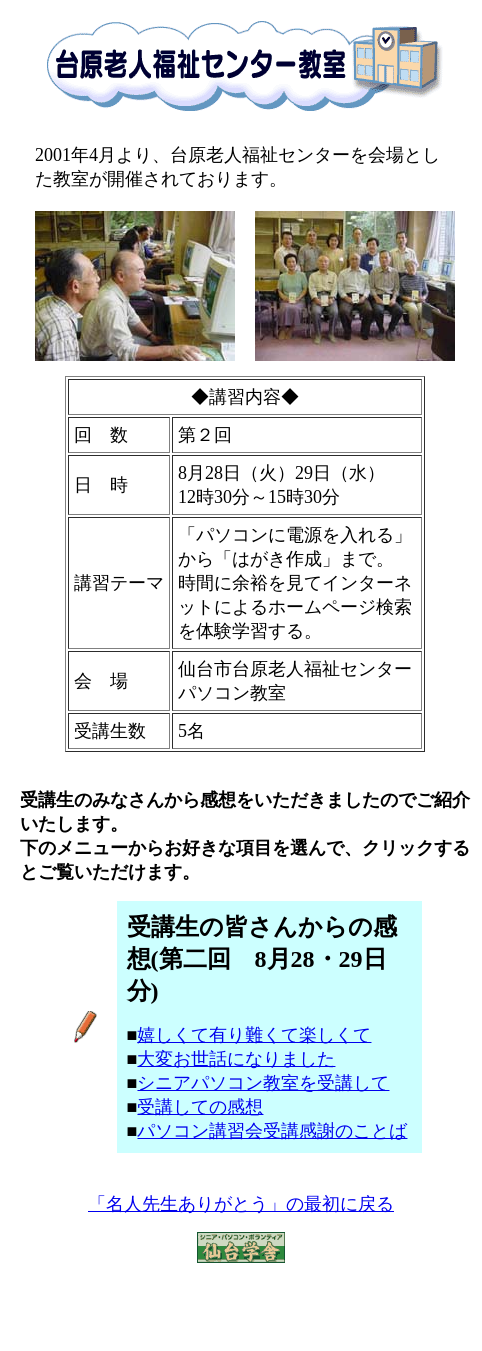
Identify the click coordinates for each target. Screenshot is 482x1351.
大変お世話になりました (236, 1059)
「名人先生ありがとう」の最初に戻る (241, 1204)
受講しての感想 (200, 1107)
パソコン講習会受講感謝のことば (272, 1131)
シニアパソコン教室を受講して (263, 1083)
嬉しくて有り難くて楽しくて (254, 1035)
